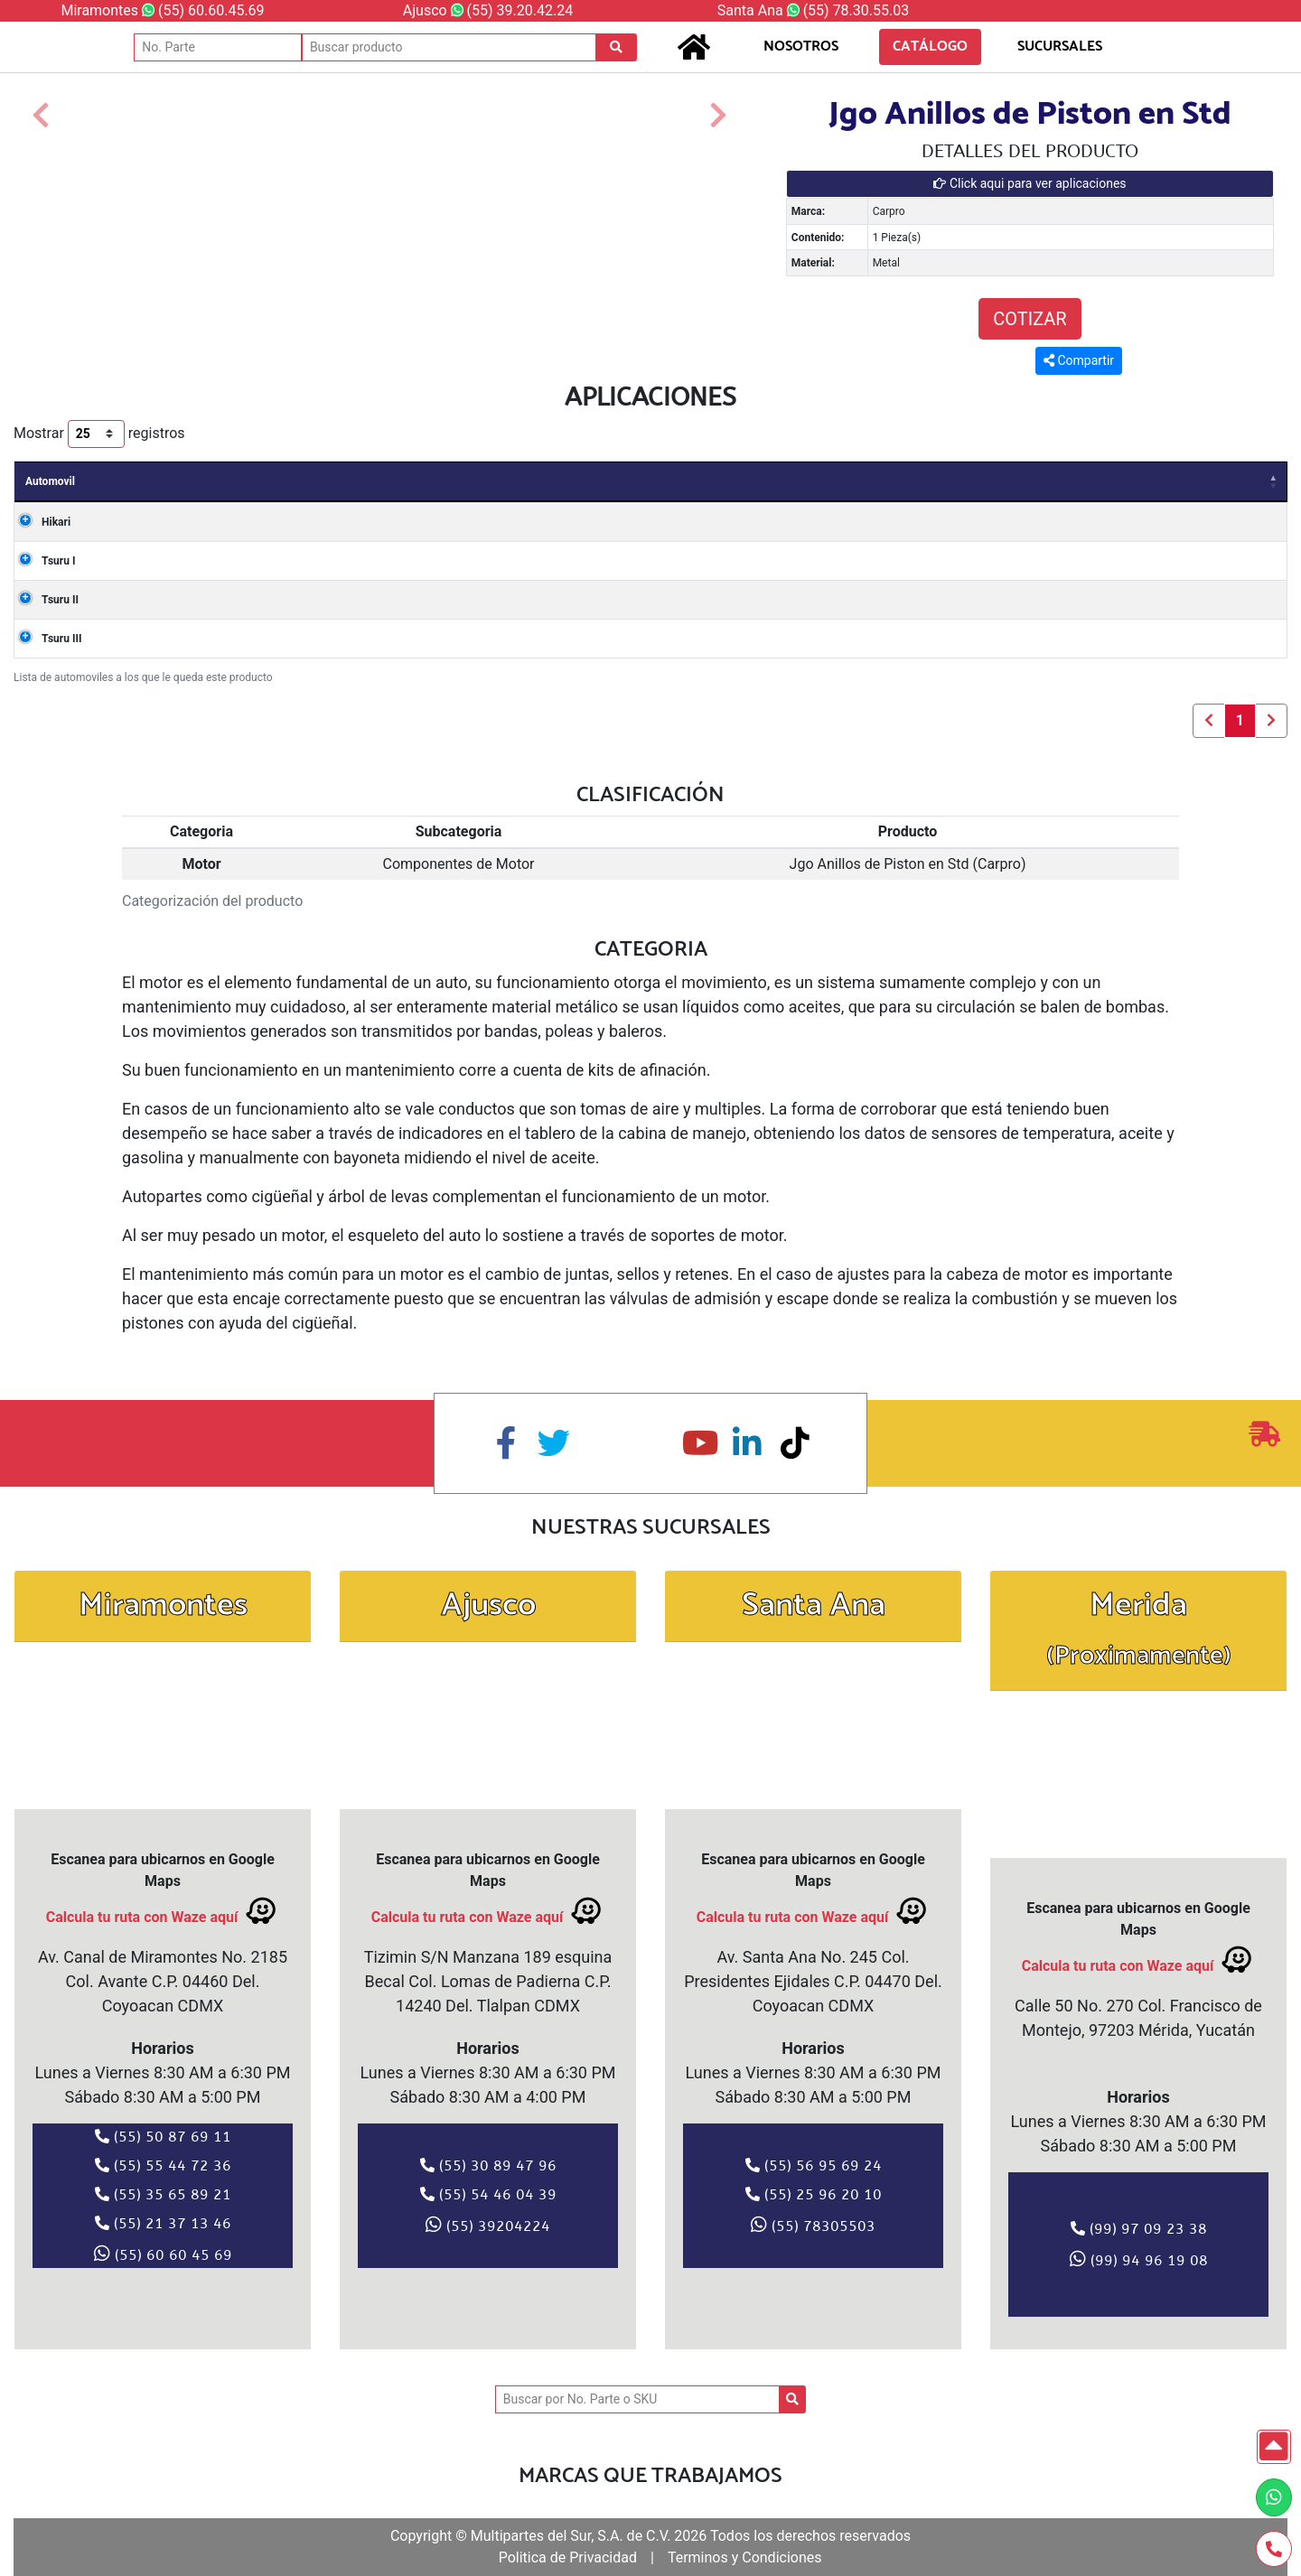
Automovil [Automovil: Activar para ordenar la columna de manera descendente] (50, 481)
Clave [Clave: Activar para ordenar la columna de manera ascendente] (790, 481)
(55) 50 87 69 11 (163, 2136)
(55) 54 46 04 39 (488, 2193)
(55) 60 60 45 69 (163, 2253)
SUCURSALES (1059, 46)
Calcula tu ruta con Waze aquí (163, 1911)
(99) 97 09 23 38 (1139, 2228)
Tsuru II (43, 599)
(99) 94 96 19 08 (1139, 2259)
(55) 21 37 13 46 (163, 2222)
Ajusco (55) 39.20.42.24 (488, 10)
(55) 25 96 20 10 (813, 2193)
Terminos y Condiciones (745, 2557)
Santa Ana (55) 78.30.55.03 (813, 10)
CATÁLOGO (930, 46)
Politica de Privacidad (568, 2557)
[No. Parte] (218, 47)
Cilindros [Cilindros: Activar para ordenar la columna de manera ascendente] (1024, 481)
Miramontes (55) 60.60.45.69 (162, 10)
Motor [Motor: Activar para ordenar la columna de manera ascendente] (686, 481)
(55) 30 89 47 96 (488, 2165)
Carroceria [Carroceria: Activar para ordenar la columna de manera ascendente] (418, 481)
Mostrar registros (99, 434)
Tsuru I (42, 561)
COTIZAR (1029, 319)
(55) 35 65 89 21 (163, 2193)
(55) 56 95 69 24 (813, 2165)
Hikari (39, 522)
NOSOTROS (800, 46)
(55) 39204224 (488, 2224)
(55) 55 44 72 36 (163, 2165)
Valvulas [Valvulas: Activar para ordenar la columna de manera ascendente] (898, 481)
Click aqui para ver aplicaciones (1029, 183)
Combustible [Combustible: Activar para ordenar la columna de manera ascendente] (1164, 481)
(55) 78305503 (813, 2224)
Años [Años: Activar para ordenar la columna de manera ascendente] (179, 481)
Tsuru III (45, 638)
